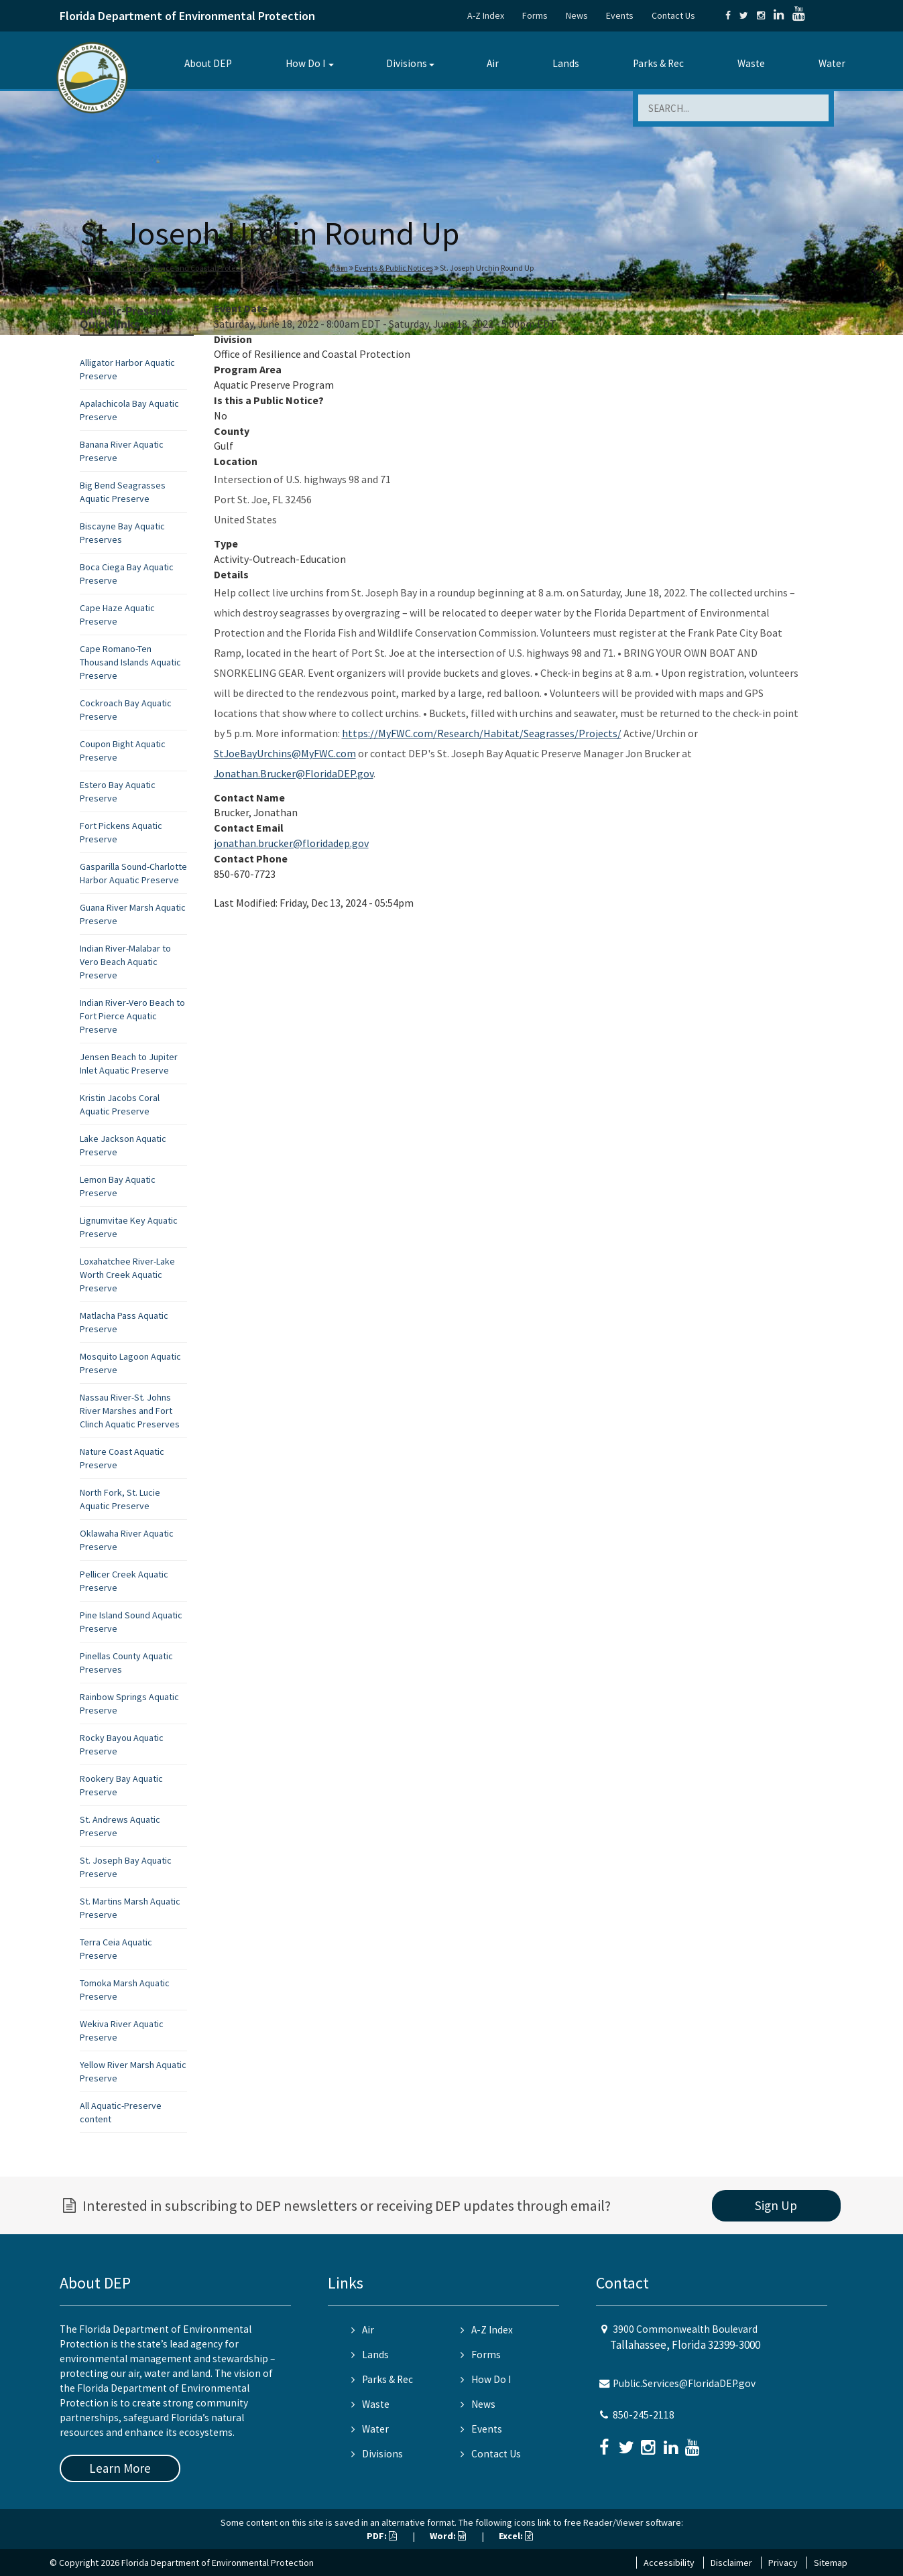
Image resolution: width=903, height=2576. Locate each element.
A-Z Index (485, 15)
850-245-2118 (643, 2414)
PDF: (382, 2536)
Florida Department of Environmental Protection (187, 15)
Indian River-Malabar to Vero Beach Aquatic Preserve (125, 961)
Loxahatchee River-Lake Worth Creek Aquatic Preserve (127, 1274)
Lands (565, 63)
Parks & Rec (658, 63)
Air (493, 63)
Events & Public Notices (394, 268)
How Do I (305, 63)
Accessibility (669, 2563)
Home (92, 268)
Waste (751, 63)
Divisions (406, 63)
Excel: (516, 2536)
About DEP (208, 63)
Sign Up (776, 2205)
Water (832, 63)
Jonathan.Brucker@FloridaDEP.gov (293, 773)
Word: (448, 2536)
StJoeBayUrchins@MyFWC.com (285, 753)
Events (620, 15)
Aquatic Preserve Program (303, 268)
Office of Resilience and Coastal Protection (181, 268)
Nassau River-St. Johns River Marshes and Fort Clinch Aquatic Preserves (130, 1410)
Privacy (783, 2563)
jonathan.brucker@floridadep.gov (291, 843)
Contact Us (673, 15)
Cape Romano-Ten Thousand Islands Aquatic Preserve (130, 662)
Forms (535, 15)
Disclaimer (731, 2563)
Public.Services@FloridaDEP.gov (684, 2383)
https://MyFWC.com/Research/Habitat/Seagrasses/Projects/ (481, 733)
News (577, 15)
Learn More (120, 2468)
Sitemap (830, 2563)
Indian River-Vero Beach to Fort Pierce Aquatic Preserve (132, 1015)
